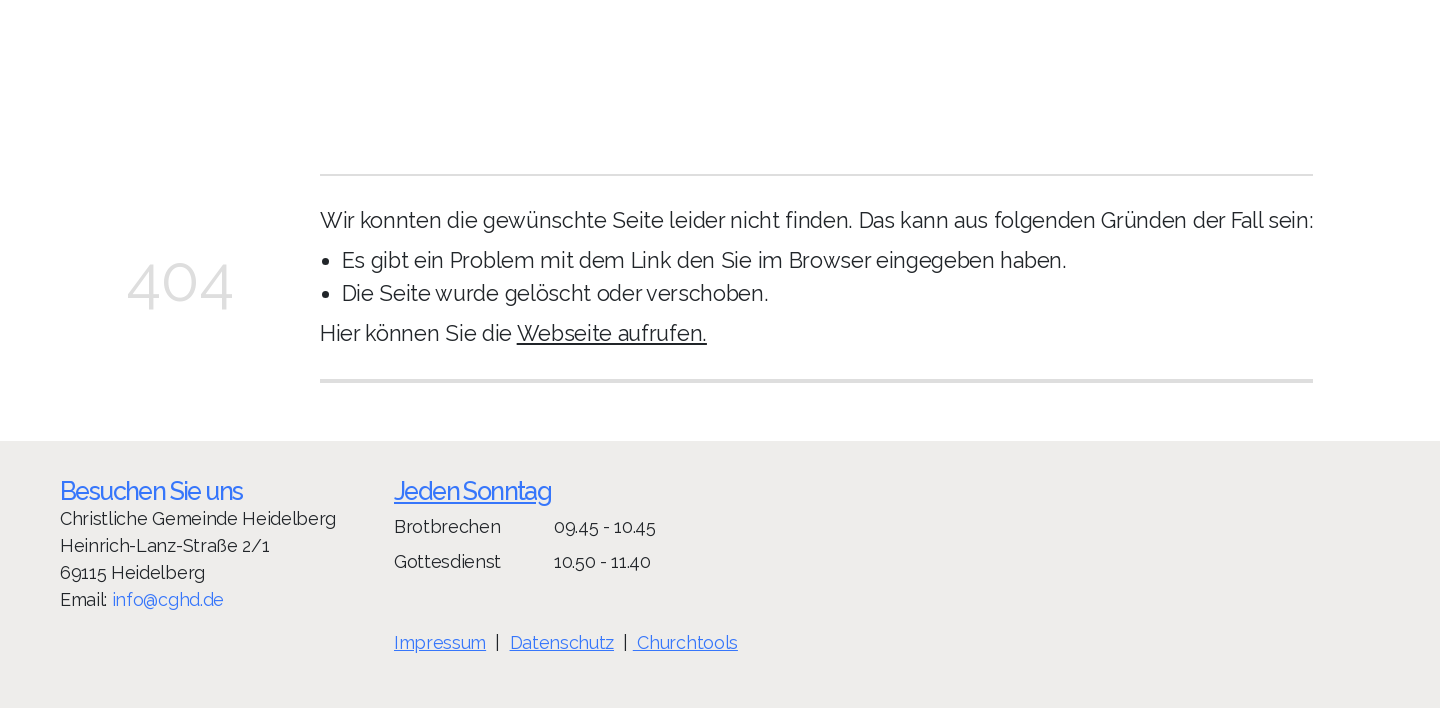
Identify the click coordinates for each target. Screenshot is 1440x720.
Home (805, 58)
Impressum (440, 642)
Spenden (1046, 58)
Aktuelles (1143, 58)
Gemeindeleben (919, 58)
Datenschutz (561, 642)
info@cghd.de (168, 598)
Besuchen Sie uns (151, 491)
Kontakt (1234, 58)
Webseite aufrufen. (612, 333)
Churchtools (684, 642)
